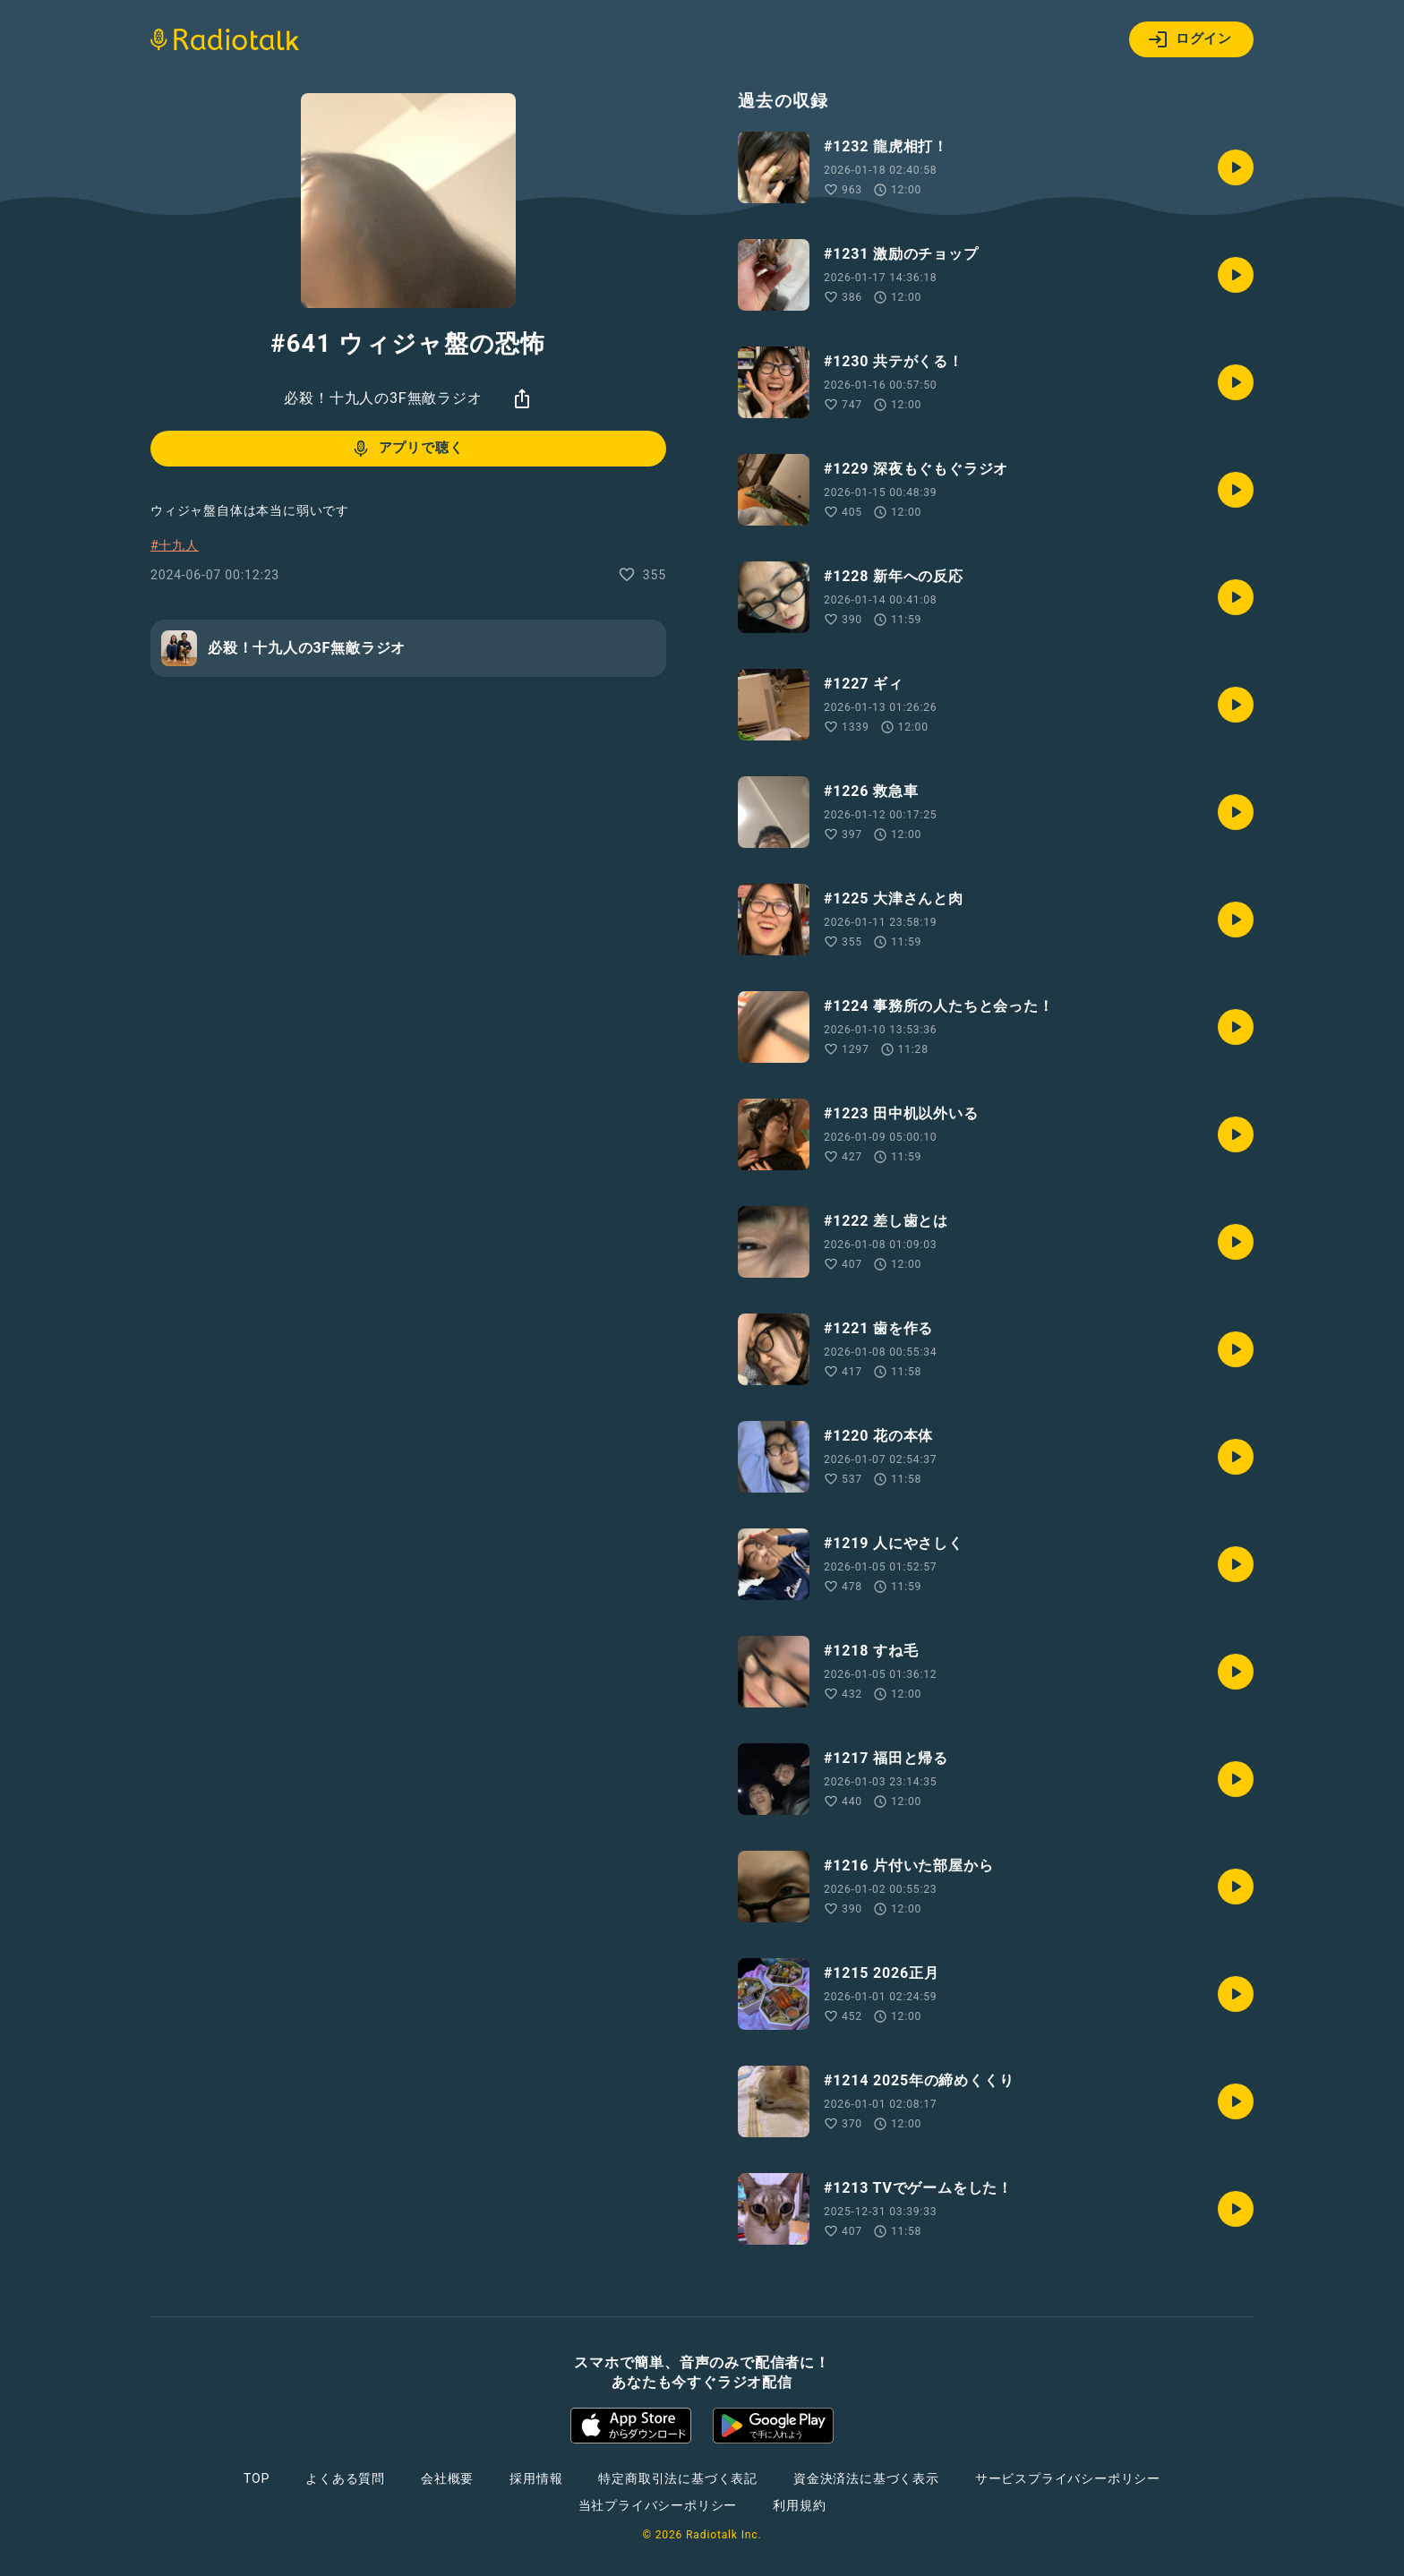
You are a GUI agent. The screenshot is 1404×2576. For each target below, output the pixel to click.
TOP (257, 2478)
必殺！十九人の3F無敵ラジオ (383, 398)
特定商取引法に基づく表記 (678, 2478)
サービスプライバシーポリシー (1067, 2478)
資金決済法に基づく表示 (866, 2478)
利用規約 (799, 2505)
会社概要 (447, 2478)
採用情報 (535, 2478)
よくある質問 (345, 2478)
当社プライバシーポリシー (658, 2505)
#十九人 (174, 545)
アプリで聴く (407, 448)
